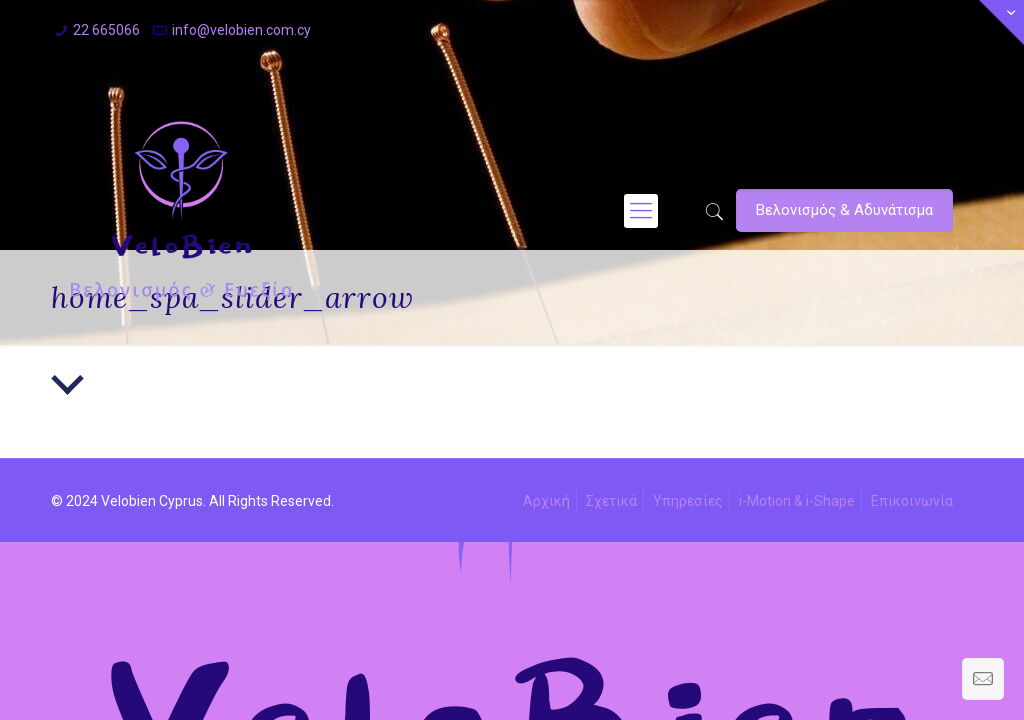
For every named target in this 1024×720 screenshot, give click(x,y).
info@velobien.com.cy (241, 30)
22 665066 (106, 30)
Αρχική (546, 501)
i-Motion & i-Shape (797, 501)
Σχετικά (611, 501)
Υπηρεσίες (688, 501)
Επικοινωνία (912, 501)
